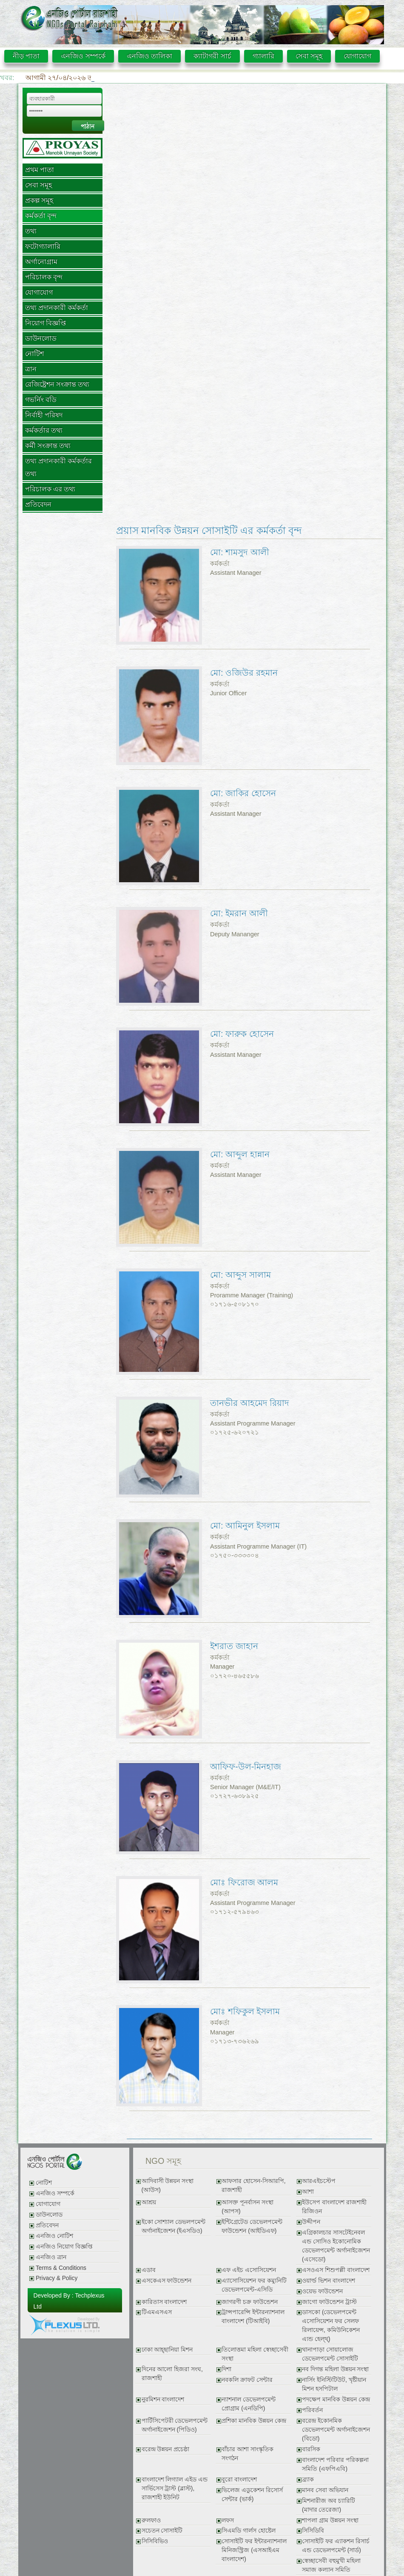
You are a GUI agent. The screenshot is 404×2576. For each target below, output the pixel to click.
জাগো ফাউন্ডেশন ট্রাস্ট (329, 2302)
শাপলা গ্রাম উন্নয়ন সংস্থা (330, 2520)
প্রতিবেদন (38, 504)
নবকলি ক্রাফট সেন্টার (247, 2380)
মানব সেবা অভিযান (325, 2490)
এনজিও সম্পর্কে (83, 56)
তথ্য (31, 231)
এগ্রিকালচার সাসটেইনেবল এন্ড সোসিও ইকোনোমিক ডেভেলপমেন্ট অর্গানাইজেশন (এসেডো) (336, 2246)
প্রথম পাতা (39, 169)
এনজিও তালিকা (149, 56)
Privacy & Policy (56, 2278)
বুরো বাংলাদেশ (239, 2479)
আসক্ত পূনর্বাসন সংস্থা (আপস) (247, 2207)
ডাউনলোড (41, 338)
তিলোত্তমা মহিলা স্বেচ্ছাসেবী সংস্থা (255, 2354)
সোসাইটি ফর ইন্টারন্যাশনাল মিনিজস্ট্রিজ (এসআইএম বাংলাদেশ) (254, 2550)
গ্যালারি (263, 56)
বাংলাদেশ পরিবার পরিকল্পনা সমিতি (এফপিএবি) (335, 2464)
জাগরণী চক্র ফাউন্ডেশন (250, 2302)
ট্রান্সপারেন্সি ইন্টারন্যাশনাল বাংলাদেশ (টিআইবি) (253, 2316)
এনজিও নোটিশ (54, 2236)
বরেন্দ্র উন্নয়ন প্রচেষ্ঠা (166, 2449)
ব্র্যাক (308, 2479)
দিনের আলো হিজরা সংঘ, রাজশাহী (172, 2373)
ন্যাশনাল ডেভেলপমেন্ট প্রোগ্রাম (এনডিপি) (249, 2404)
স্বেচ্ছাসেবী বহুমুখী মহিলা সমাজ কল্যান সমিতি (331, 2565)
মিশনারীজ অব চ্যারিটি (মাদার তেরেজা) (328, 2505)
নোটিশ (34, 353)
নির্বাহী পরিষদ (44, 415)
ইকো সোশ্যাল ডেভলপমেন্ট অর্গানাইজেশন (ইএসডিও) (174, 2226)
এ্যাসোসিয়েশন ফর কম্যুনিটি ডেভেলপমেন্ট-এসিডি (254, 2285)
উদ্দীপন (311, 2222)
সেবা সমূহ (309, 56)
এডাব (149, 2270)
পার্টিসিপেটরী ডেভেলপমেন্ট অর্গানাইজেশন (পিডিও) (175, 2425)
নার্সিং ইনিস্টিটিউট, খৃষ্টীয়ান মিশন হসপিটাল (334, 2384)
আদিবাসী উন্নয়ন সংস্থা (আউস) (168, 2185)
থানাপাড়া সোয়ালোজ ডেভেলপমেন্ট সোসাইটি (330, 2354)
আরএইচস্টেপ (319, 2181)
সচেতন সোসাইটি (162, 2530)
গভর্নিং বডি (41, 399)
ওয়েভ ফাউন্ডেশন (322, 2291)
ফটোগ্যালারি (42, 246)
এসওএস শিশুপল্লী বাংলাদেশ (336, 2270)
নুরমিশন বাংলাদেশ (163, 2399)
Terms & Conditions (61, 2268)
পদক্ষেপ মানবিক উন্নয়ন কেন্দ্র (336, 2399)
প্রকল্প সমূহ (39, 200)
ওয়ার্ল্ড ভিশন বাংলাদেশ (328, 2281)
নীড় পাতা (26, 56)
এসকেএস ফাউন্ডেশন (167, 2281)
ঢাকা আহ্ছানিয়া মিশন (167, 2350)
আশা (308, 2192)
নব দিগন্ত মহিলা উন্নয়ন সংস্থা (335, 2369)
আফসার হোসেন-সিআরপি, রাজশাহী (253, 2185)
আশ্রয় (149, 2202)
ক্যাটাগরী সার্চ (212, 56)
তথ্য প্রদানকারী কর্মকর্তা (56, 307)
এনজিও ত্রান (51, 2257)
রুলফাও (151, 2520)
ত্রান (31, 369)
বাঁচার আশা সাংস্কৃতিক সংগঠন (247, 2453)
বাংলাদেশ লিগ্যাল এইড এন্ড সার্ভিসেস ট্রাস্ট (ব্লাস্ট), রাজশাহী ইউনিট (175, 2488)
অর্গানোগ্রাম (41, 261)
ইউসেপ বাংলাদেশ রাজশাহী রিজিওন (334, 2207)
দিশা (226, 2369)
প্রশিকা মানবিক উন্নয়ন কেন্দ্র (254, 2421)
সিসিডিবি (313, 2530)
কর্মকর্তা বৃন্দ (41, 215)
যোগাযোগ (357, 56)
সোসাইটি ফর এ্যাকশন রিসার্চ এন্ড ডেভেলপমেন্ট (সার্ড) (335, 2545)
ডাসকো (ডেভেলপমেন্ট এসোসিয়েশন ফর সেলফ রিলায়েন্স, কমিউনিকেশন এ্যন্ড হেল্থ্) (331, 2325)
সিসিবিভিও (155, 2541)
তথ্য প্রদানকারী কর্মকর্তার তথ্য (58, 467)
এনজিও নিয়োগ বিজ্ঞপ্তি (64, 2246)
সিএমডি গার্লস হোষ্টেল (249, 2530)
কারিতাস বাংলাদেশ (164, 2302)
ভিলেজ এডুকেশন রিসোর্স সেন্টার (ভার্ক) (252, 2494)
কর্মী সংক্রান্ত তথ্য (48, 445)
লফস (228, 2520)
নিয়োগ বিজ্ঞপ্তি (45, 323)
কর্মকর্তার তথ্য (44, 430)
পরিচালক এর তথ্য (50, 489)
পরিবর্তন (312, 2410)
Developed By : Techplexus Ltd (69, 2301)
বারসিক (311, 2449)
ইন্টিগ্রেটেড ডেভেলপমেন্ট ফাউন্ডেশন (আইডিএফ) (252, 2226)
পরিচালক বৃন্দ (44, 277)
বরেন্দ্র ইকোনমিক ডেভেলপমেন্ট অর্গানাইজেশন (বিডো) (336, 2430)
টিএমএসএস (157, 2312)
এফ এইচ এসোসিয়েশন (249, 2270)
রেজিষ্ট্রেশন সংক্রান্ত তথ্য (57, 384)
